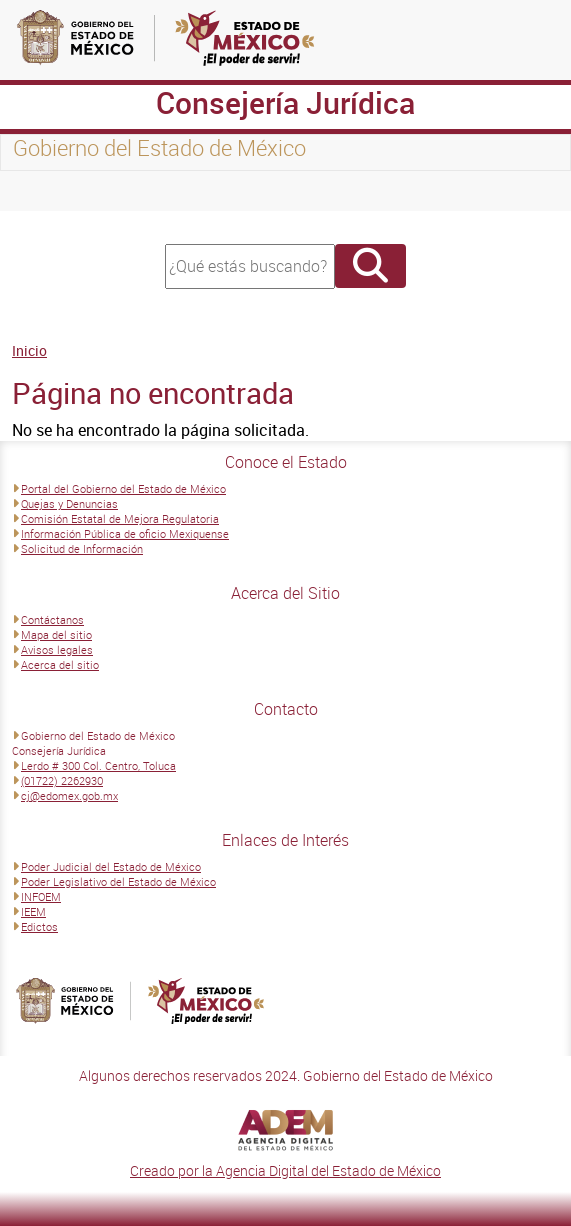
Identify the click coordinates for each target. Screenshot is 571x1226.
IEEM (33, 911)
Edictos (39, 926)
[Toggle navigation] (40, 191)
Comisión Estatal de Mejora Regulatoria (120, 518)
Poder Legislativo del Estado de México (118, 881)
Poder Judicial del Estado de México (111, 866)
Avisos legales (57, 649)
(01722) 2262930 (62, 780)
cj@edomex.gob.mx (69, 795)
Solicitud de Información (82, 548)
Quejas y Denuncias (69, 503)
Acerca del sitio (60, 664)
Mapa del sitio (56, 634)
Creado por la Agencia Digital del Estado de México (285, 1170)
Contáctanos (52, 619)
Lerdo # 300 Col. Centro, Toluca (98, 765)
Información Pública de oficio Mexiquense (125, 533)
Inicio (29, 350)
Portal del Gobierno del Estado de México (123, 488)
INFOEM (41, 896)
